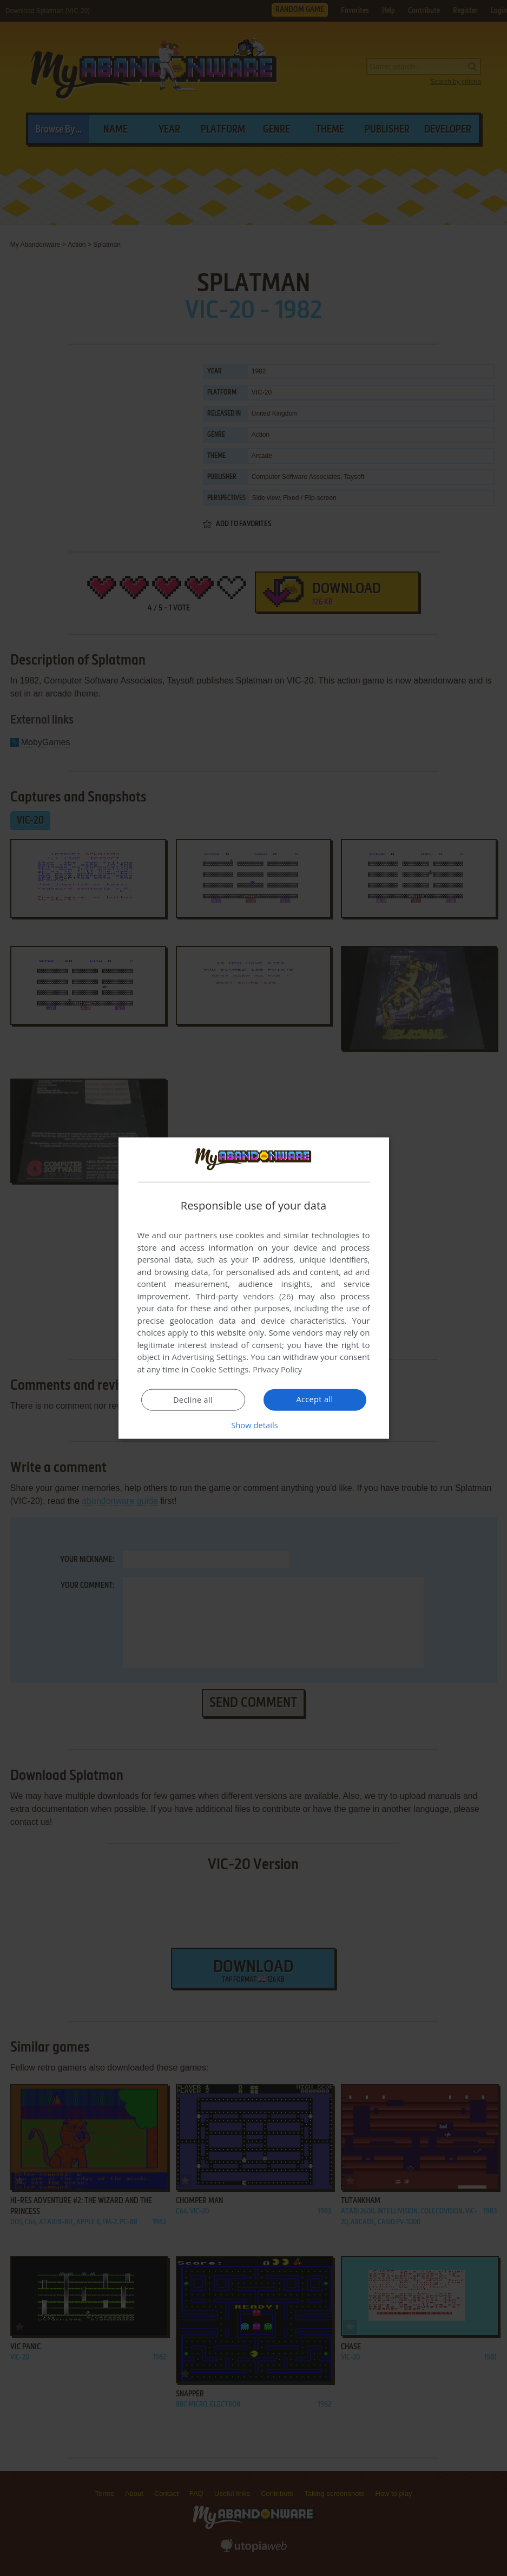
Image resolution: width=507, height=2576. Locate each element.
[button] (254, 1424)
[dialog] (253, 1288)
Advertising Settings (209, 1356)
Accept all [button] (314, 1399)
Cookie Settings (219, 1369)
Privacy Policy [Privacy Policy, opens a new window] (278, 1369)
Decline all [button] (193, 1399)
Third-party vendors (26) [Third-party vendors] (244, 1296)
